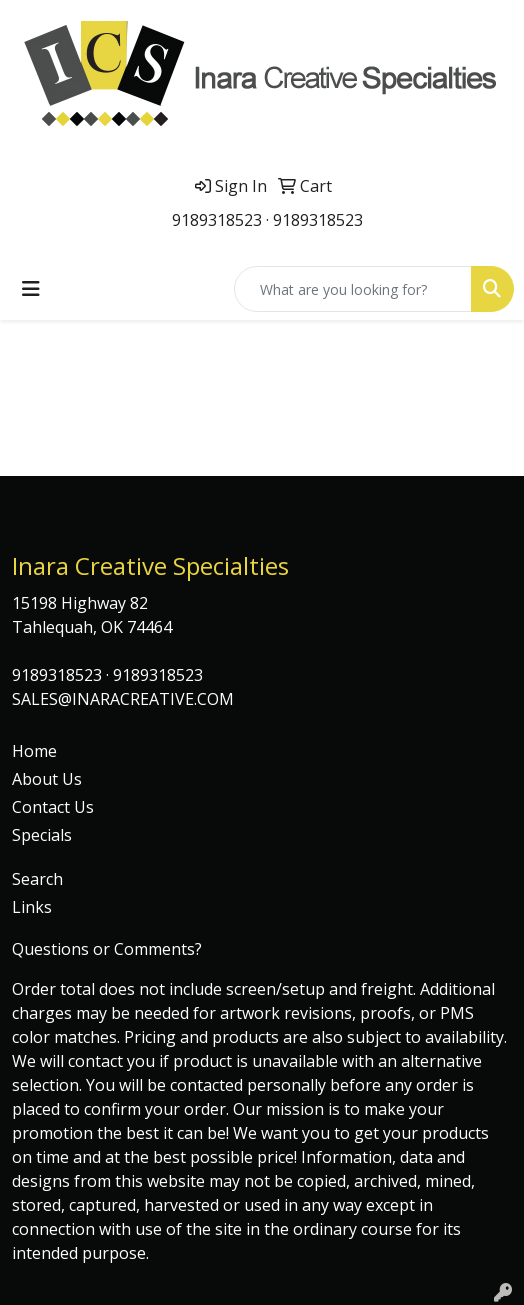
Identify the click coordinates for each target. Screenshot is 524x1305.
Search (37, 879)
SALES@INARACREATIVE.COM (123, 699)
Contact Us (53, 807)
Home (34, 751)
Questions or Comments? (107, 949)
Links (32, 907)
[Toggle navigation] (31, 289)
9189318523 (217, 220)
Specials (42, 835)
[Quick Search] (353, 289)
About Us (47, 779)
